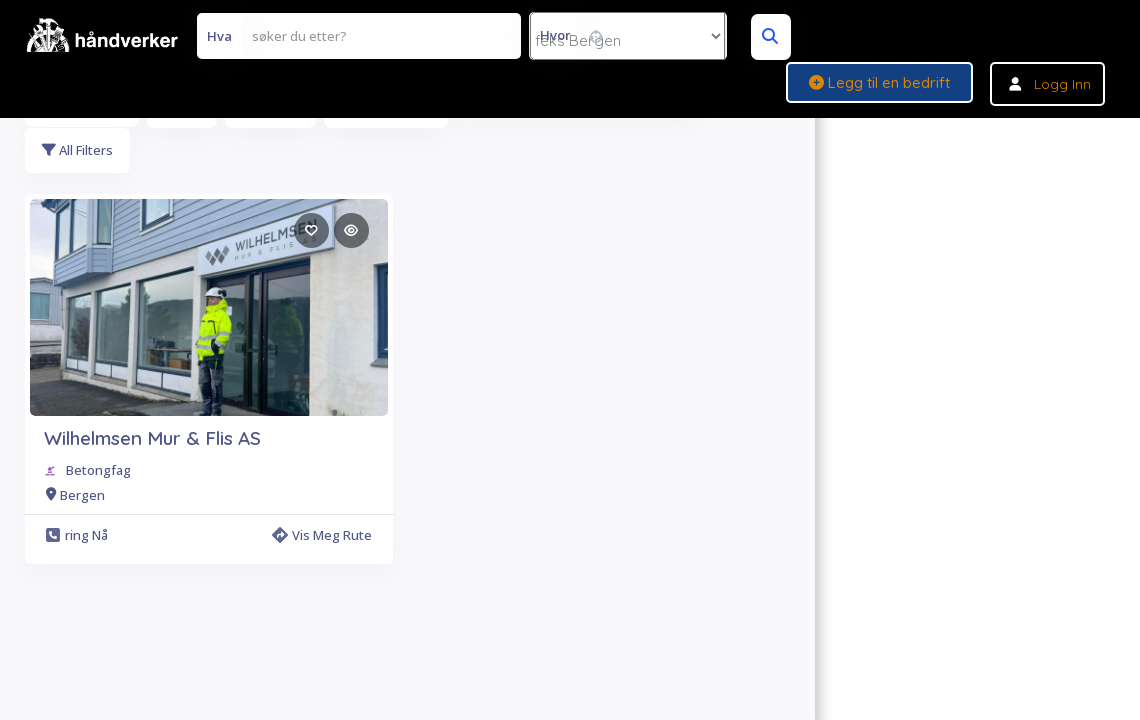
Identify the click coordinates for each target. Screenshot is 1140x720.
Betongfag (98, 472)
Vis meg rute (322, 537)
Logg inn (1062, 84)
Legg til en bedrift (879, 82)
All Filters (78, 151)
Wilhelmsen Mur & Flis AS (152, 440)
